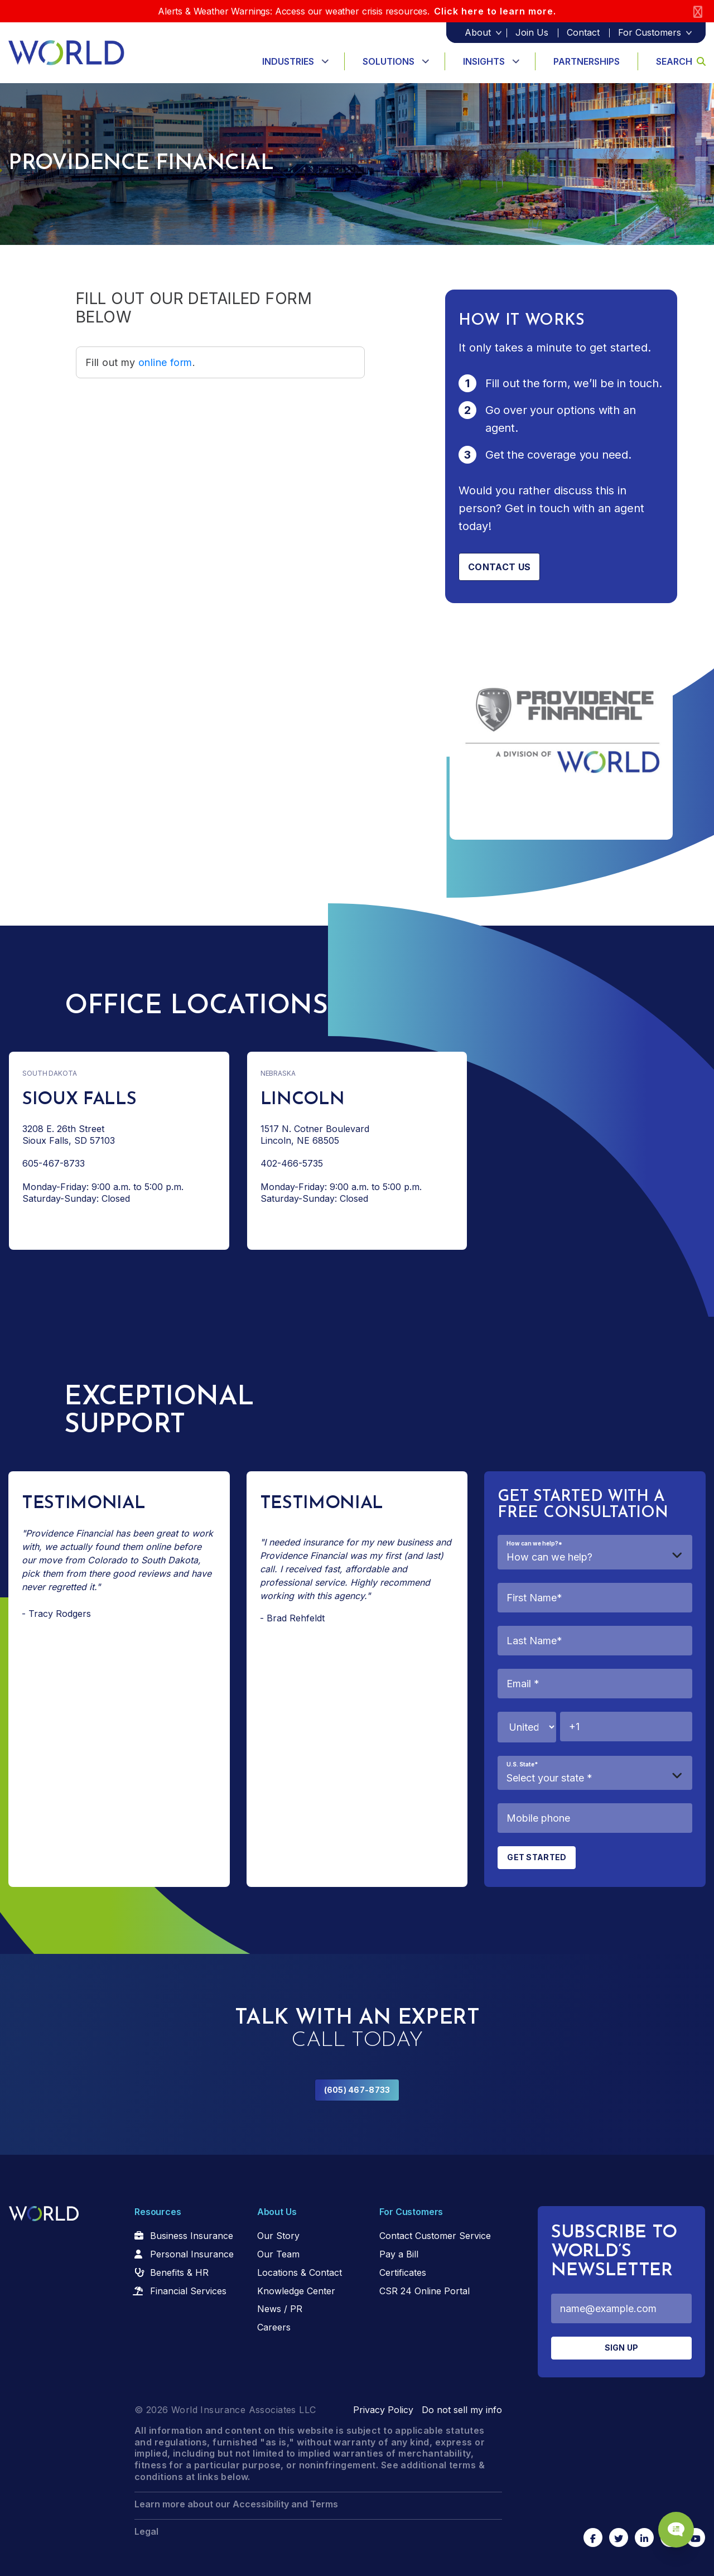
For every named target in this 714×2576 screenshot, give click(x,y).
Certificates (402, 2272)
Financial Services (188, 2290)
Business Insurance (191, 2235)
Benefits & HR (179, 2272)
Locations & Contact (299, 2272)
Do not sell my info (462, 2409)
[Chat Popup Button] (674, 2527)
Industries (288, 61)
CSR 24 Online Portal (424, 2290)
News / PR (279, 2308)
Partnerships (586, 61)
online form (165, 362)
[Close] (698, 11)
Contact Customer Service (435, 2235)
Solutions (388, 61)
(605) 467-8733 (357, 2089)
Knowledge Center (296, 2290)
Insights (484, 61)
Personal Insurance (192, 2254)
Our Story (278, 2235)
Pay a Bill (398, 2254)
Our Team (278, 2254)
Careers (274, 2327)
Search (681, 61)
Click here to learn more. (495, 11)
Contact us (499, 566)
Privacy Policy (383, 2409)
